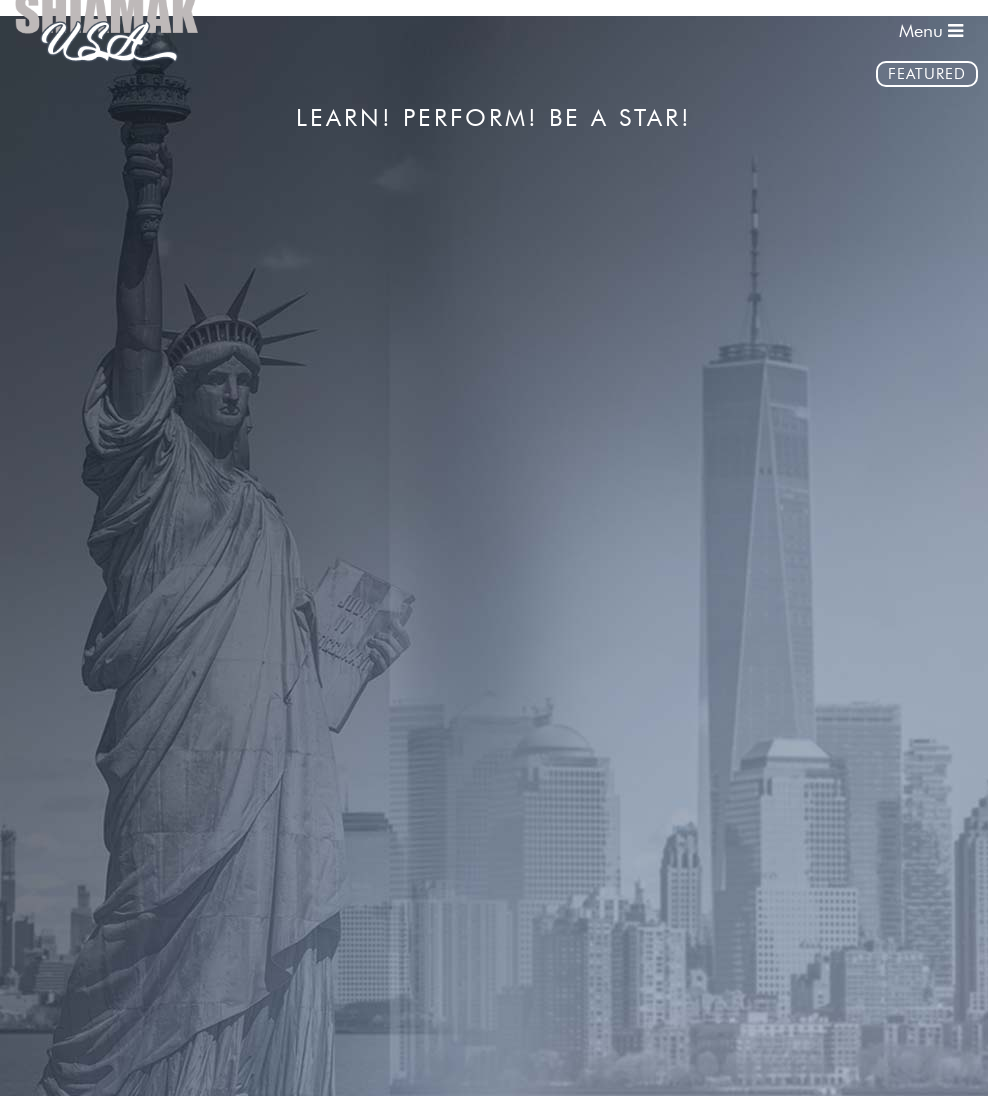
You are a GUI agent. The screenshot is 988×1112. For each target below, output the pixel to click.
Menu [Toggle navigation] (931, 31)
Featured (927, 74)
